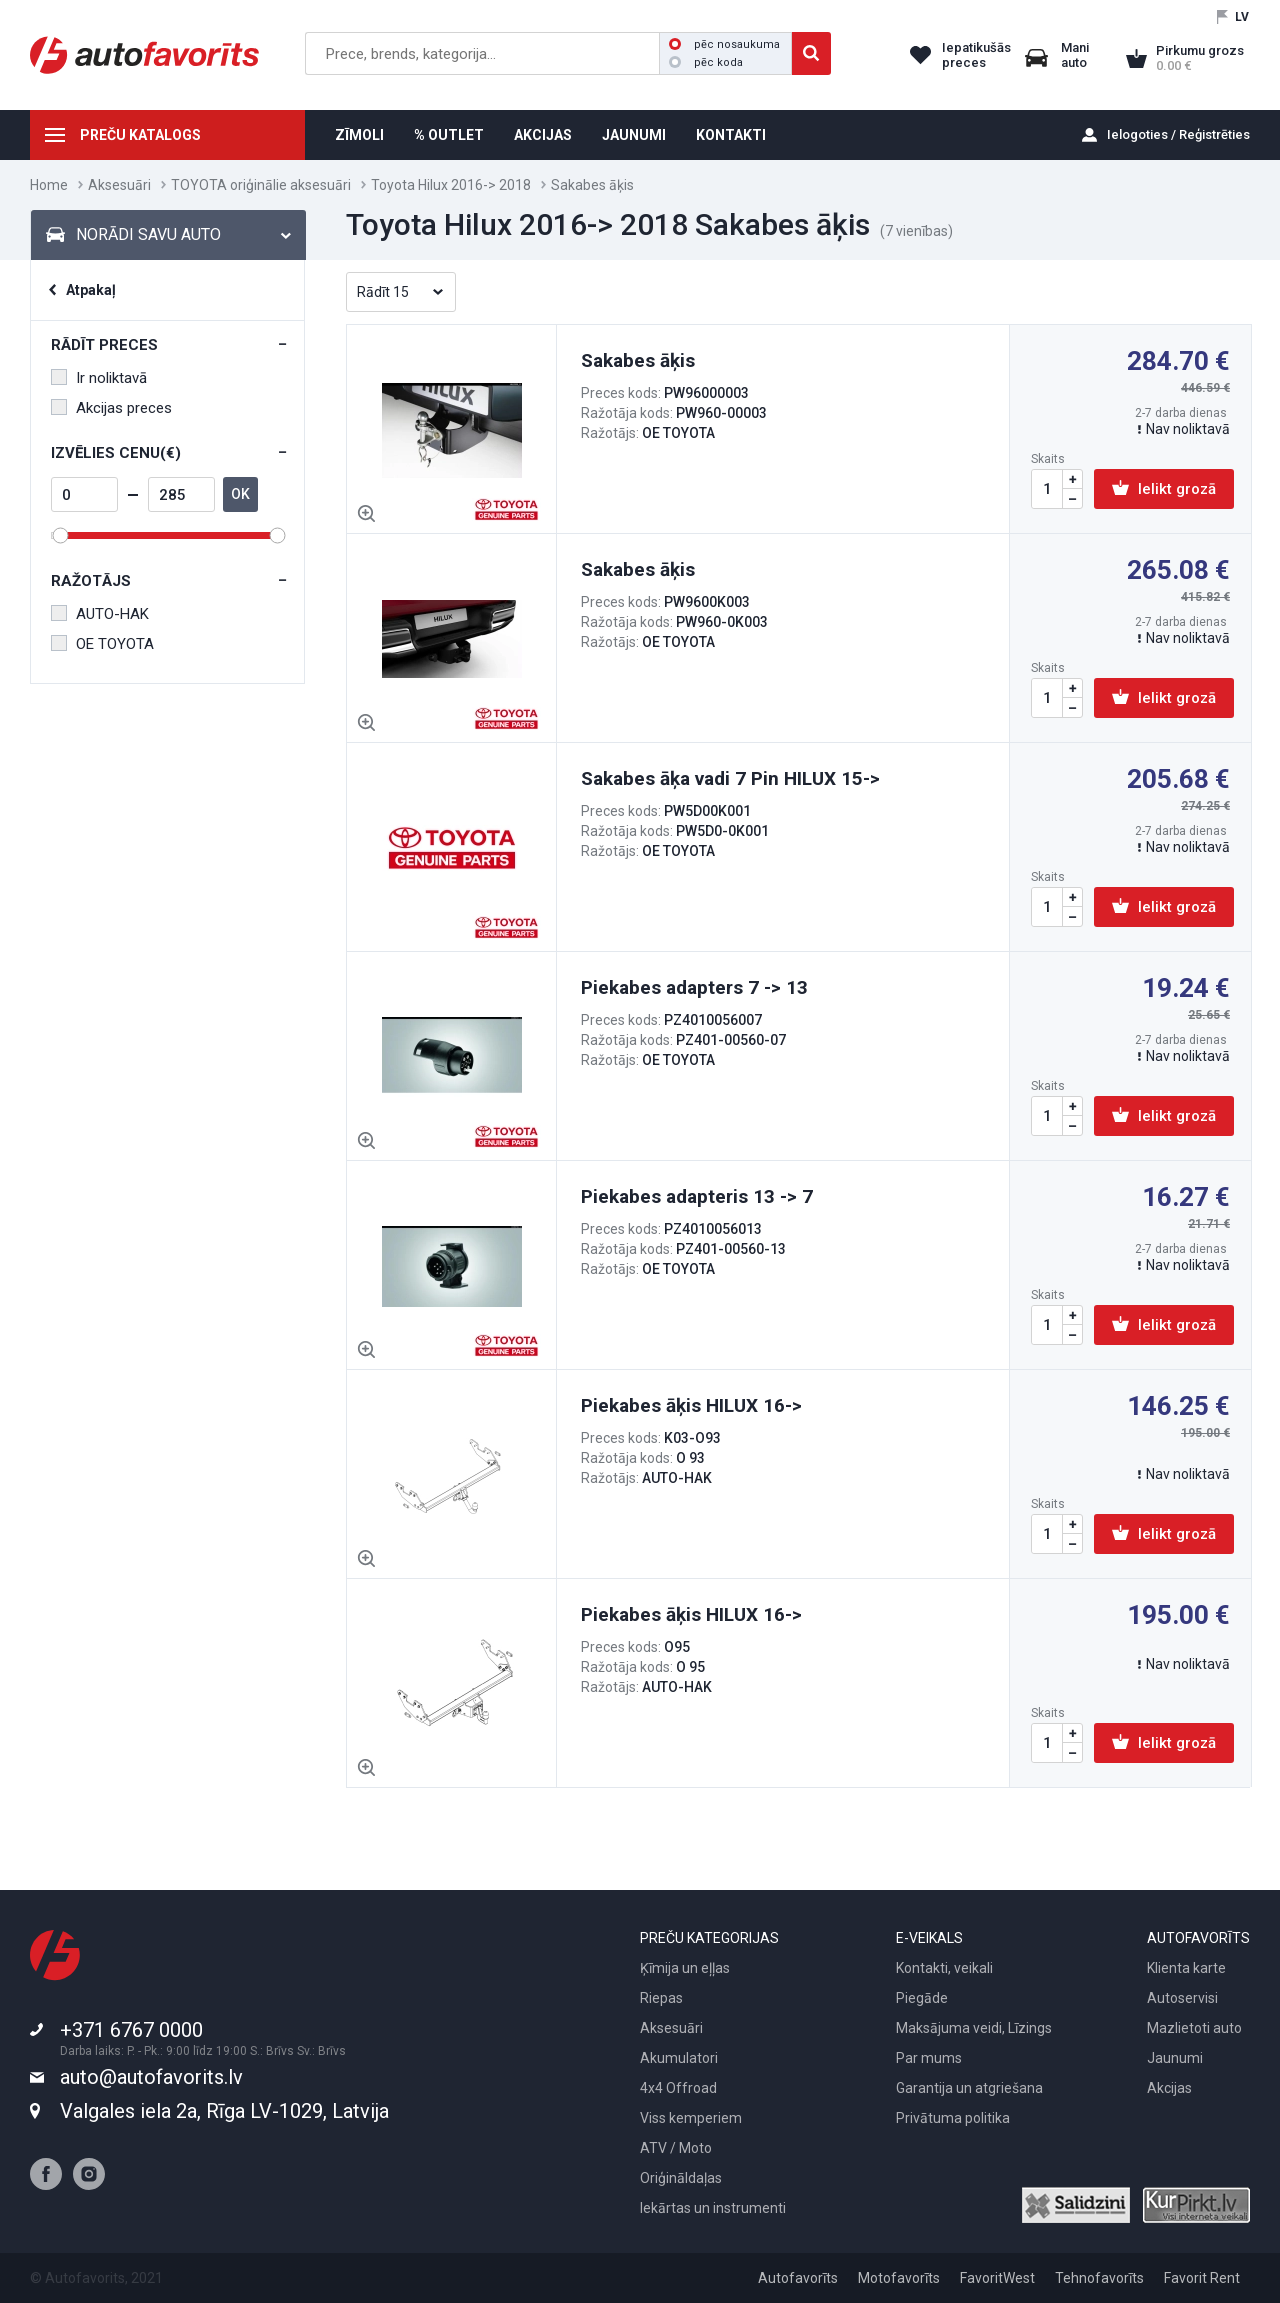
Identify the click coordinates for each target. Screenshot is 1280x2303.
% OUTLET (449, 135)
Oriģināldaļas (681, 2178)
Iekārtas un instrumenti (713, 2208)
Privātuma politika (953, 2118)
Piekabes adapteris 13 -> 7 (697, 1196)
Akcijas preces (111, 408)
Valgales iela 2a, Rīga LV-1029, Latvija (224, 2111)
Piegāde (922, 1998)
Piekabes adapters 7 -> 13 (694, 987)
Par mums (929, 2058)
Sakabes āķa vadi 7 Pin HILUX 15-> (730, 778)
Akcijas (1169, 2088)
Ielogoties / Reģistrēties (1178, 134)
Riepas (661, 1998)
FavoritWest (997, 2278)
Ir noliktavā (99, 378)
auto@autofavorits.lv (151, 2077)
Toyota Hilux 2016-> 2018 (451, 185)
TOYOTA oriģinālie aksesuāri (261, 185)
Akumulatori (679, 2058)
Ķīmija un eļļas (685, 1968)
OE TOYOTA (102, 644)
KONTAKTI (731, 135)
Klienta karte (1186, 1968)
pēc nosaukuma (724, 44)
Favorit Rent (1202, 2278)
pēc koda (706, 62)
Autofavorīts (798, 2278)
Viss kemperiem (691, 2118)
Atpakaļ (91, 290)
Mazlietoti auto (1194, 2028)
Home (49, 185)
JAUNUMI (634, 135)
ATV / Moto (676, 2148)
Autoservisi (1182, 1998)
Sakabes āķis (638, 360)
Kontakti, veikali (944, 1968)
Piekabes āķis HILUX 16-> (691, 1405)
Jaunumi (1175, 2058)
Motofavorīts (899, 2278)
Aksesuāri (119, 185)
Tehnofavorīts (1099, 2278)
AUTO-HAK (100, 614)
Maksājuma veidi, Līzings (974, 2028)
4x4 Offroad (678, 2088)
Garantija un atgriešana (969, 2088)
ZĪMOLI (359, 135)
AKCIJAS (543, 135)
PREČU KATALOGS (140, 135)
